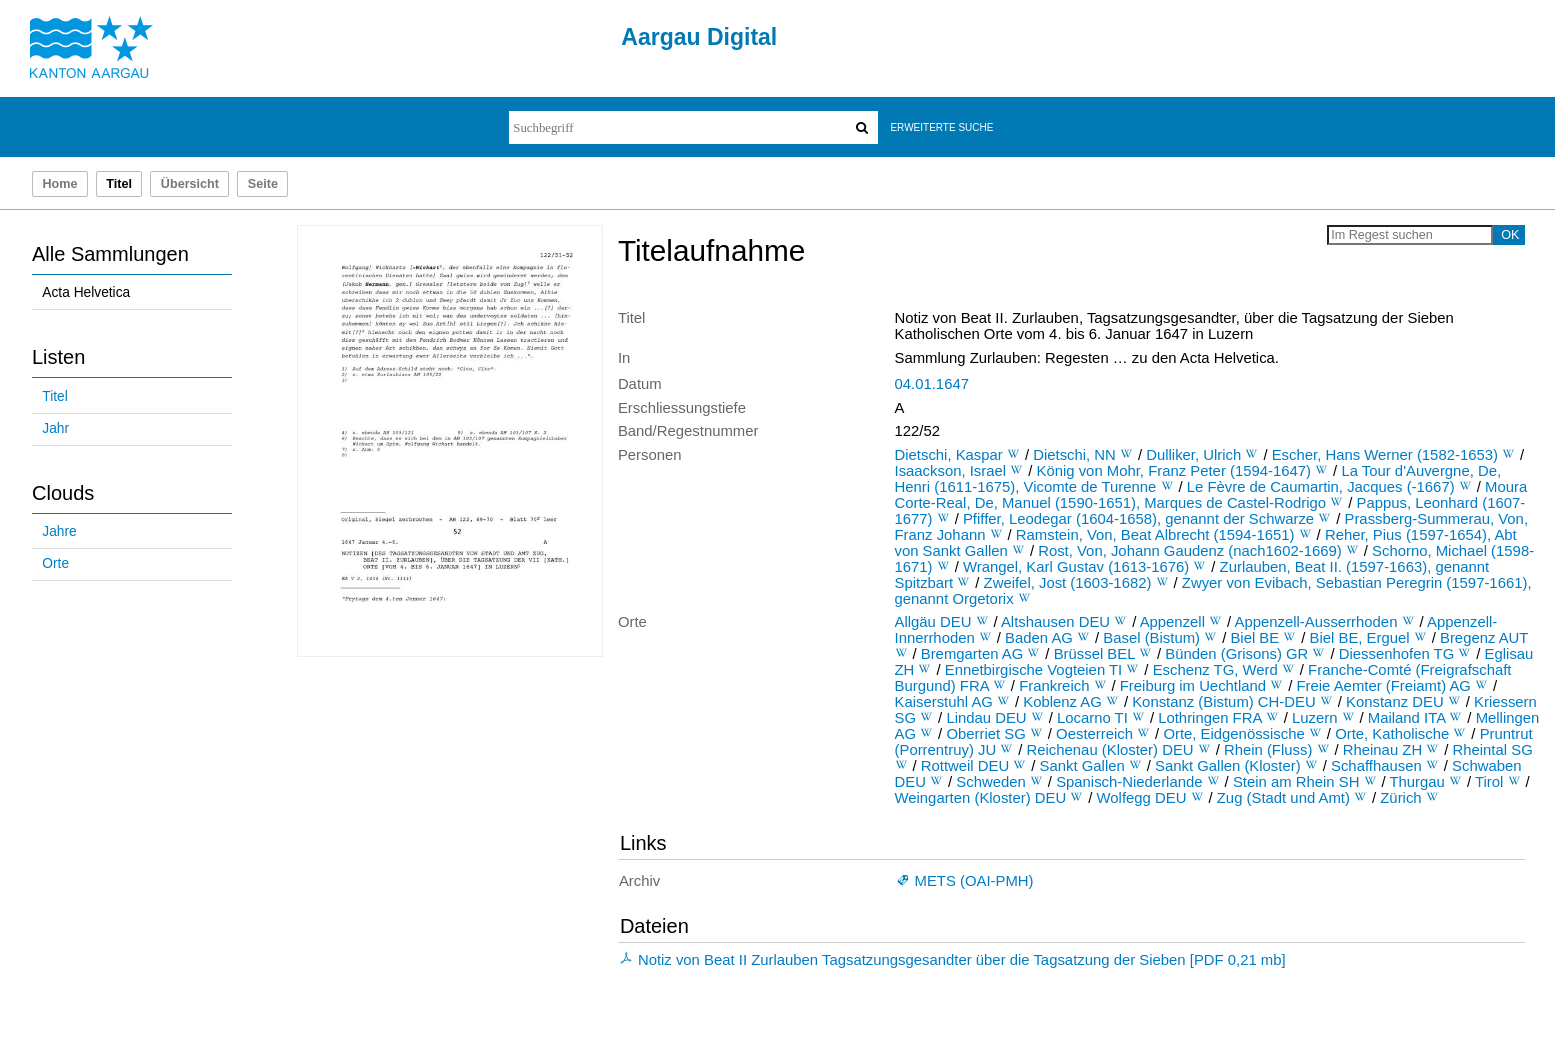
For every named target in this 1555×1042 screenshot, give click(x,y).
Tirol (1489, 782)
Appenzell (1172, 622)
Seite (263, 184)
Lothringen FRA (1209, 718)
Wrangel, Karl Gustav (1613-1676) (1076, 567)
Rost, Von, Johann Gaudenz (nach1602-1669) (1190, 551)
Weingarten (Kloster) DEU (981, 798)
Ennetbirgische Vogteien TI (1034, 670)
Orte (55, 563)
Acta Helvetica (86, 292)
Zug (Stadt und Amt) (1283, 798)
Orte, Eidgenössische (1233, 734)
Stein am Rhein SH (1296, 782)
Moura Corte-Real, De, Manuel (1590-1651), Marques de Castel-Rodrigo (1211, 495)
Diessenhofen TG (1397, 654)
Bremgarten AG (972, 654)
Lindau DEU (986, 718)
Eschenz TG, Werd (1215, 670)
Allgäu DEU (933, 622)
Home (59, 184)
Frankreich (1054, 686)
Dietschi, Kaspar (949, 455)
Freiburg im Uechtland (1193, 686)
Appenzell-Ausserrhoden (1316, 622)
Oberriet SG (985, 734)
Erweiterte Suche (941, 127)
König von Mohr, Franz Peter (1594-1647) (1174, 471)
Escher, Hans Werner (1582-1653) (1385, 455)
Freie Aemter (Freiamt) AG (1384, 686)
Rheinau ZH (1382, 750)
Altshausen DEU (1055, 622)
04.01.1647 (932, 384)
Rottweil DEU (965, 766)
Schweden (990, 782)
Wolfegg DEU (1142, 798)
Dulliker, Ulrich (1193, 455)
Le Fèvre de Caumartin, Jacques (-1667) (1321, 487)
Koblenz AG (1062, 702)
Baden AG (1039, 638)
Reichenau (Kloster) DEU (1110, 750)
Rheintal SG (1493, 750)
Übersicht (190, 184)
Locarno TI (1092, 718)
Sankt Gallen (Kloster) (1228, 766)
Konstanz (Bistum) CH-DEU (1224, 702)
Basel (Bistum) (1151, 638)
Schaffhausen (1376, 766)
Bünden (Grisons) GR (1236, 654)
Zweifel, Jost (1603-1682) (1068, 583)
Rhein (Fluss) (1268, 750)
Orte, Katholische (1392, 734)
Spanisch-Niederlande (1129, 782)
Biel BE (1254, 638)
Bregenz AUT (1484, 638)
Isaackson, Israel (951, 471)
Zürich (1400, 798)
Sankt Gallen (1082, 766)
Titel (54, 396)
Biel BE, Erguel (1360, 638)
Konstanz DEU (1395, 702)
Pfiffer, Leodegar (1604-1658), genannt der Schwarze (1138, 519)
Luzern (1314, 718)
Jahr (55, 428)
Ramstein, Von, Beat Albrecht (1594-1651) (1155, 535)
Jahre (59, 531)
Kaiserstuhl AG (944, 702)
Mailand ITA (1406, 718)
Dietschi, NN (1074, 455)
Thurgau (1416, 782)
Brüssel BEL (1094, 654)
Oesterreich (1094, 734)
